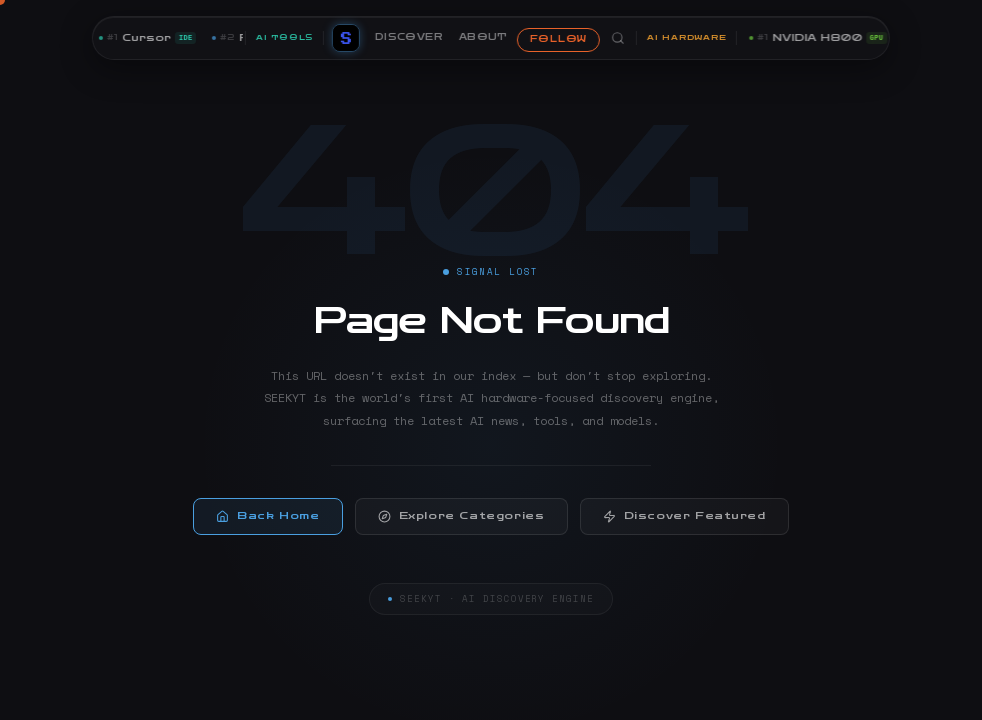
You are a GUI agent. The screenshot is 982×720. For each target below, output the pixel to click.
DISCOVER (409, 37)
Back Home (267, 523)
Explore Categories (461, 523)
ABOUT (483, 37)
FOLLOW (558, 39)
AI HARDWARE (686, 37)
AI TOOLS (284, 37)
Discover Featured (684, 523)
